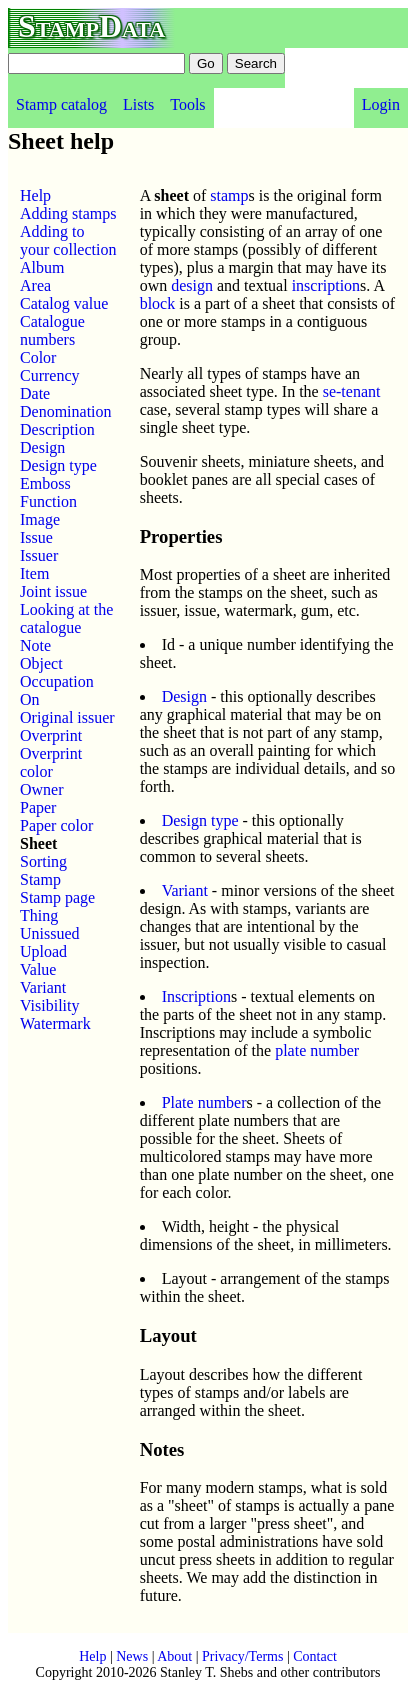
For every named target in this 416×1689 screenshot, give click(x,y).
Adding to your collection (68, 240)
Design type (58, 465)
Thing (39, 915)
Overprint (51, 735)
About (174, 1656)
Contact (315, 1656)
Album (42, 267)
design (192, 285)
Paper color (56, 825)
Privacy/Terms (242, 1656)
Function (48, 501)
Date (35, 393)
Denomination (66, 411)
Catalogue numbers (52, 330)
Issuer (39, 555)
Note (35, 645)
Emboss (45, 483)
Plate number (204, 1102)
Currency (50, 375)
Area (35, 285)
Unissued (50, 933)
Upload (43, 951)
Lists (138, 104)
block (158, 303)
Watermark (55, 1023)
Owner (42, 789)
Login (381, 104)
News (132, 1656)
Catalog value (64, 303)
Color (38, 357)
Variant (43, 987)
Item (34, 573)
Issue (36, 537)
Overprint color (51, 762)
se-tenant (352, 391)
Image (40, 519)
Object (41, 663)
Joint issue (53, 591)
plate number (317, 1050)
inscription (326, 285)
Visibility (50, 1005)
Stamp (40, 879)
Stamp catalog (61, 104)
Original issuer (67, 717)
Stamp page (57, 897)
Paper (38, 807)
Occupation (57, 681)
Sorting (43, 861)
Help (35, 195)
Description (57, 429)
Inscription (196, 996)
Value (38, 969)
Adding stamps (68, 213)
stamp (229, 195)
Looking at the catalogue (66, 618)
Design (42, 447)
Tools (187, 104)
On (30, 699)
